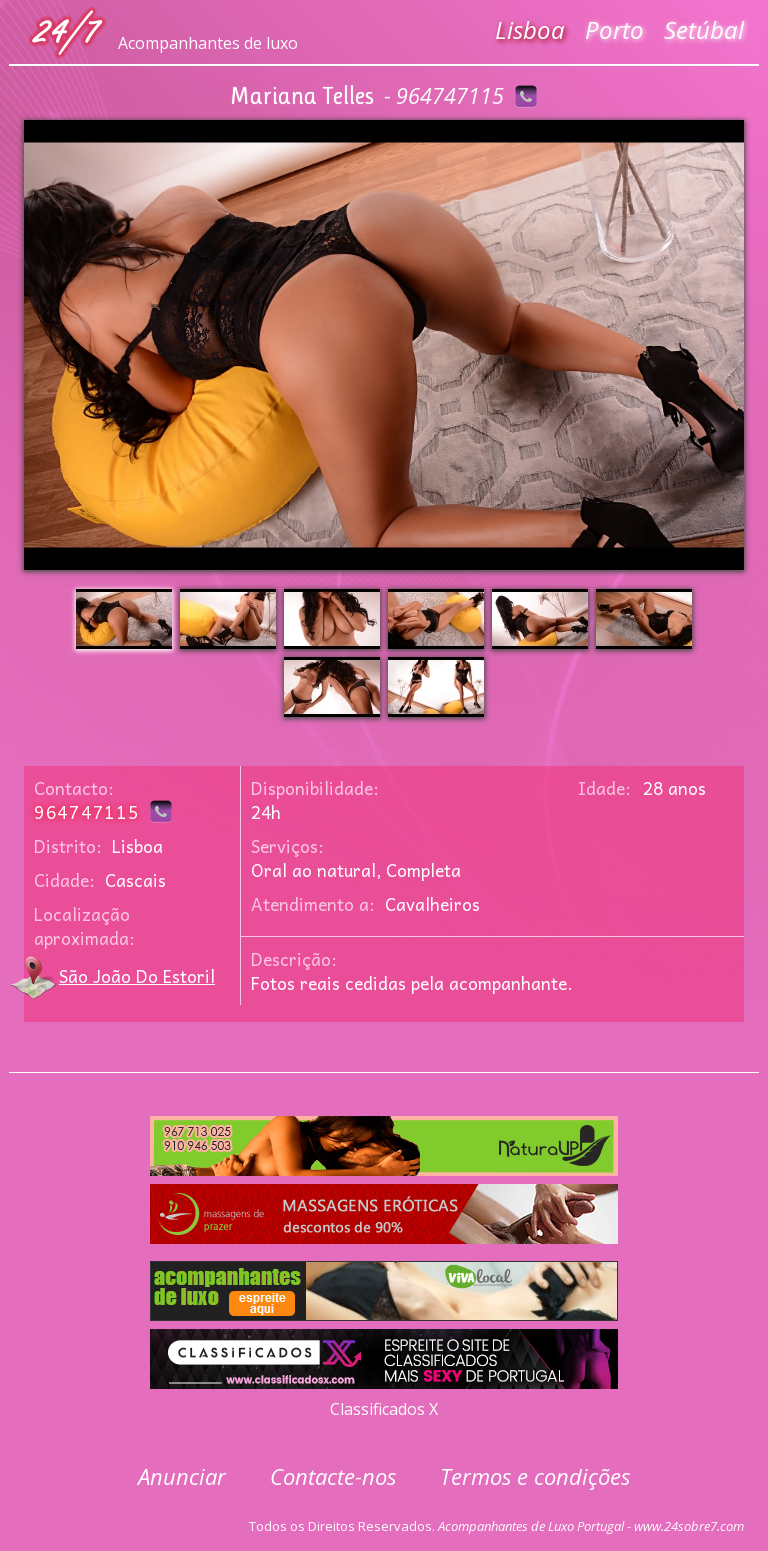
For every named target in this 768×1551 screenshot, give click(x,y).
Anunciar (182, 1476)
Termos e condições (535, 1476)
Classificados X (384, 1409)
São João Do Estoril (137, 976)
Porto (614, 29)
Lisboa (530, 29)
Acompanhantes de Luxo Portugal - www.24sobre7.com (591, 1526)
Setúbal (704, 29)
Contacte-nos (333, 1476)
